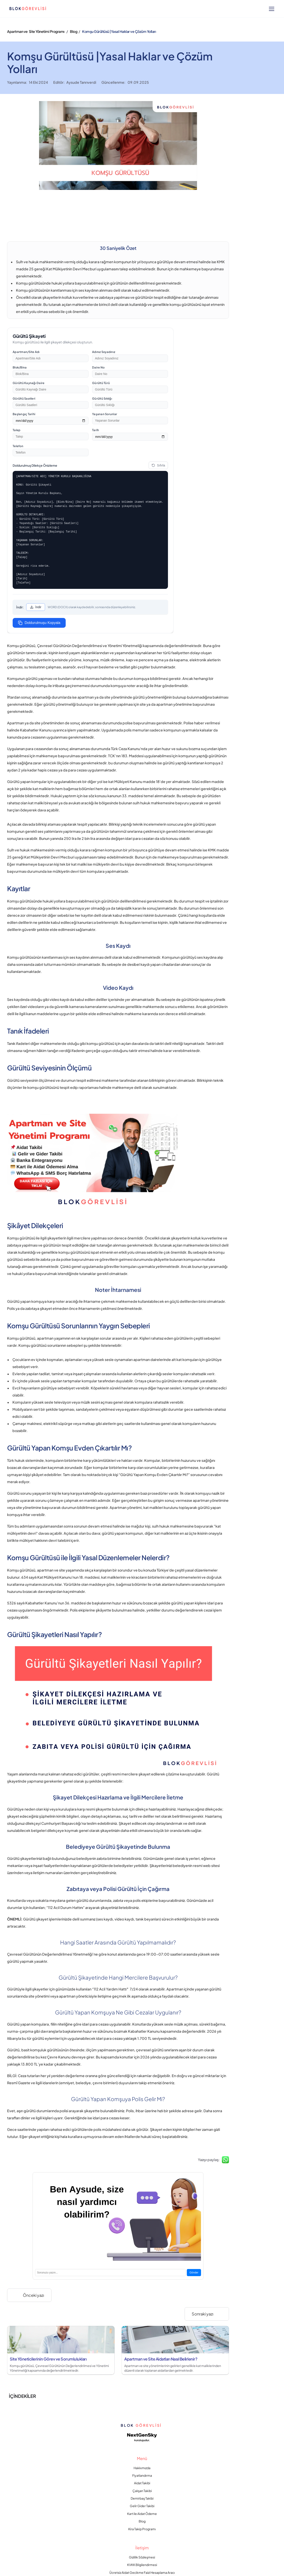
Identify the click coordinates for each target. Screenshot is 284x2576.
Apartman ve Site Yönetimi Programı (36, 31)
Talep (150, 399)
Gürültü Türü (208, 367)
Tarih (202, 399)
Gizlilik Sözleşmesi (162, 2460)
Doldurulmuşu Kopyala (120, 592)
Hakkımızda (87, 2460)
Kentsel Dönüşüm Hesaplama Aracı (244, 2527)
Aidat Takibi (87, 2475)
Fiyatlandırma (89, 2468)
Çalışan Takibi (88, 2483)
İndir (116, 576)
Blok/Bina (206, 352)
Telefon (98, 415)
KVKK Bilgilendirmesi (164, 2468)
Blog (73, 31)
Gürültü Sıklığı (156, 383)
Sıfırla (239, 434)
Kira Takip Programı (92, 2521)
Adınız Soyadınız (158, 352)
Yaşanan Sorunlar (105, 399)
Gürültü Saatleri (104, 383)
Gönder (245, 2341)
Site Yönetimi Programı (165, 2495)
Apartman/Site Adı (106, 352)
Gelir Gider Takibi (91, 2498)
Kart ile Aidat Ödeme (93, 2506)
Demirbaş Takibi (90, 2490)
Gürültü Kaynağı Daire (162, 367)
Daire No (99, 367)
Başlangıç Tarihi (210, 383)
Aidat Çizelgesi (159, 2488)
